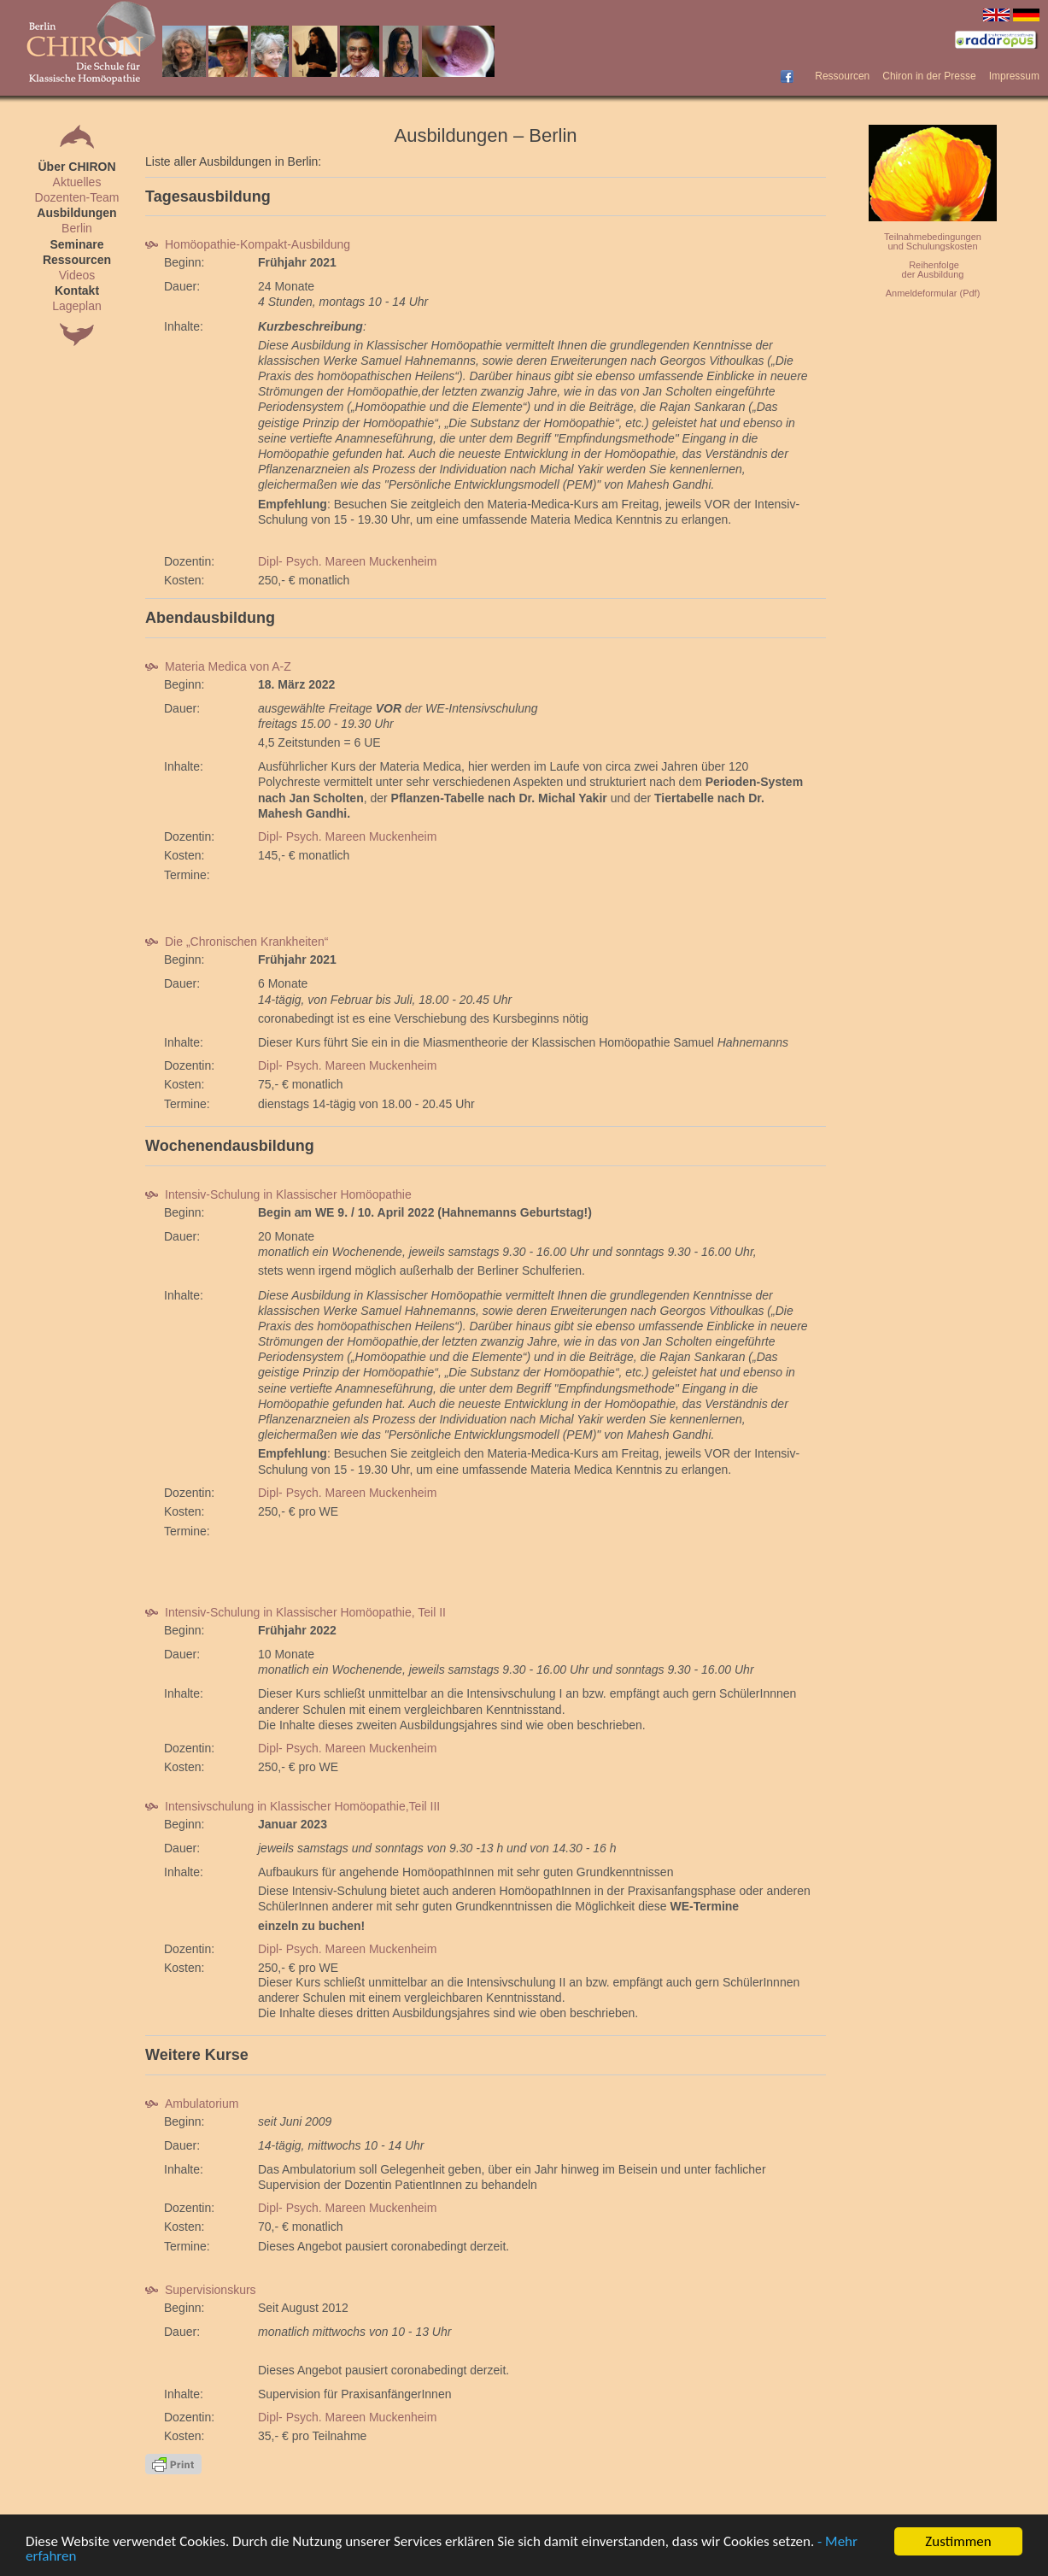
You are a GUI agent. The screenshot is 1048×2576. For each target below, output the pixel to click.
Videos (77, 275)
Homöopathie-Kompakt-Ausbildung (247, 244)
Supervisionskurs (200, 2290)
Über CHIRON (76, 166)
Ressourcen (842, 76)
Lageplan (77, 306)
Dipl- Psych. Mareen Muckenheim (347, 561)
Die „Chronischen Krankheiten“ (236, 941)
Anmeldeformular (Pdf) (933, 293)
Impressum (1014, 76)
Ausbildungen (76, 213)
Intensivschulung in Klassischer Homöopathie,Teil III (292, 1806)
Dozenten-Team (77, 197)
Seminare (76, 244)
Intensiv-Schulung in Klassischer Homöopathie (278, 1194)
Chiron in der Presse (928, 76)
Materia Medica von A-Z (218, 666)
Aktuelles (77, 182)
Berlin (76, 228)
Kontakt (77, 290)
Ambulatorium (191, 2103)
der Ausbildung (933, 274)
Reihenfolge (934, 265)
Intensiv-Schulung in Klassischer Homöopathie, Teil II (295, 1612)
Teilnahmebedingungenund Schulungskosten (932, 241)
